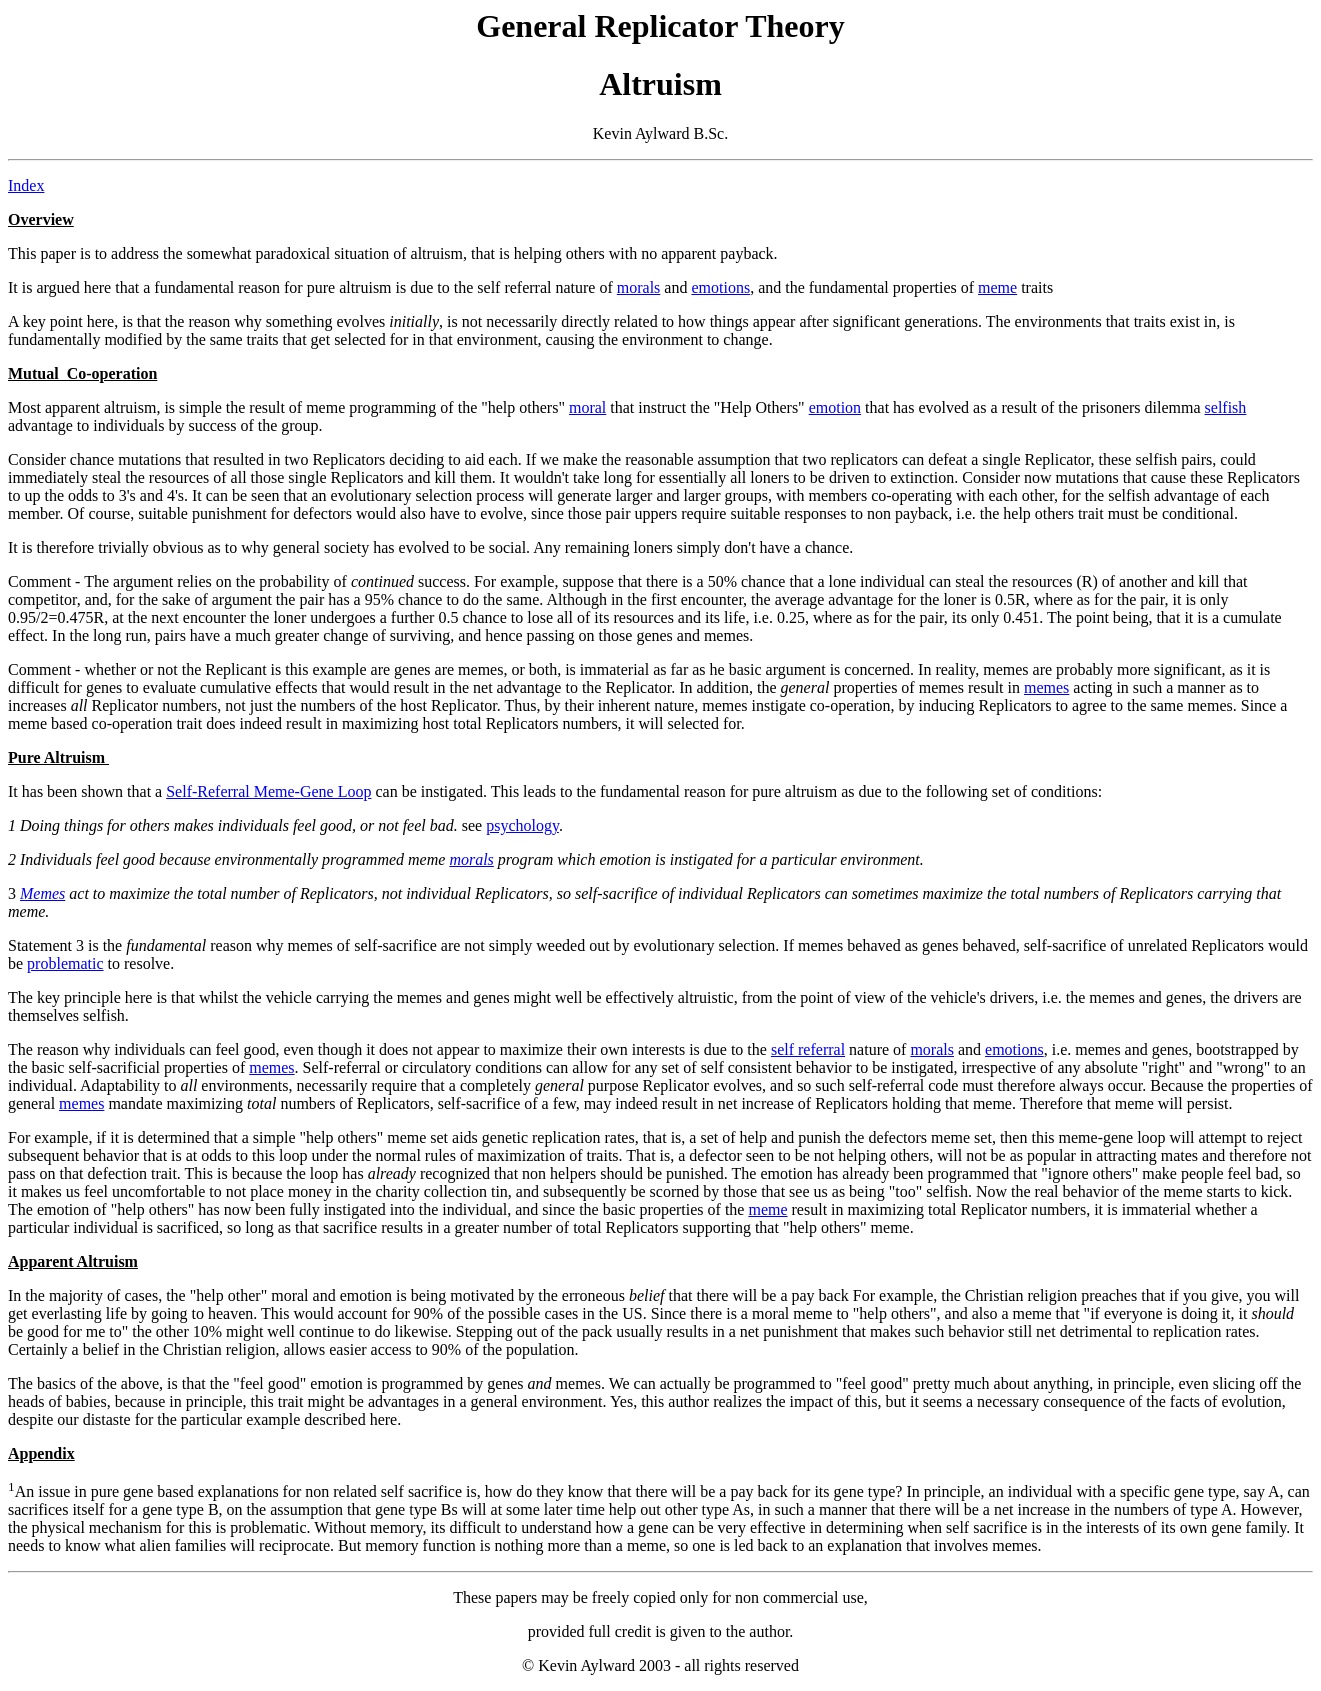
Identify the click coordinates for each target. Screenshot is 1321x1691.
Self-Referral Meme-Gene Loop (268, 791)
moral (587, 407)
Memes (42, 893)
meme (997, 287)
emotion (835, 407)
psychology (522, 825)
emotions (720, 287)
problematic (65, 963)
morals (639, 287)
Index (26, 185)
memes (1046, 687)
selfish (1226, 407)
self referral (808, 1049)
